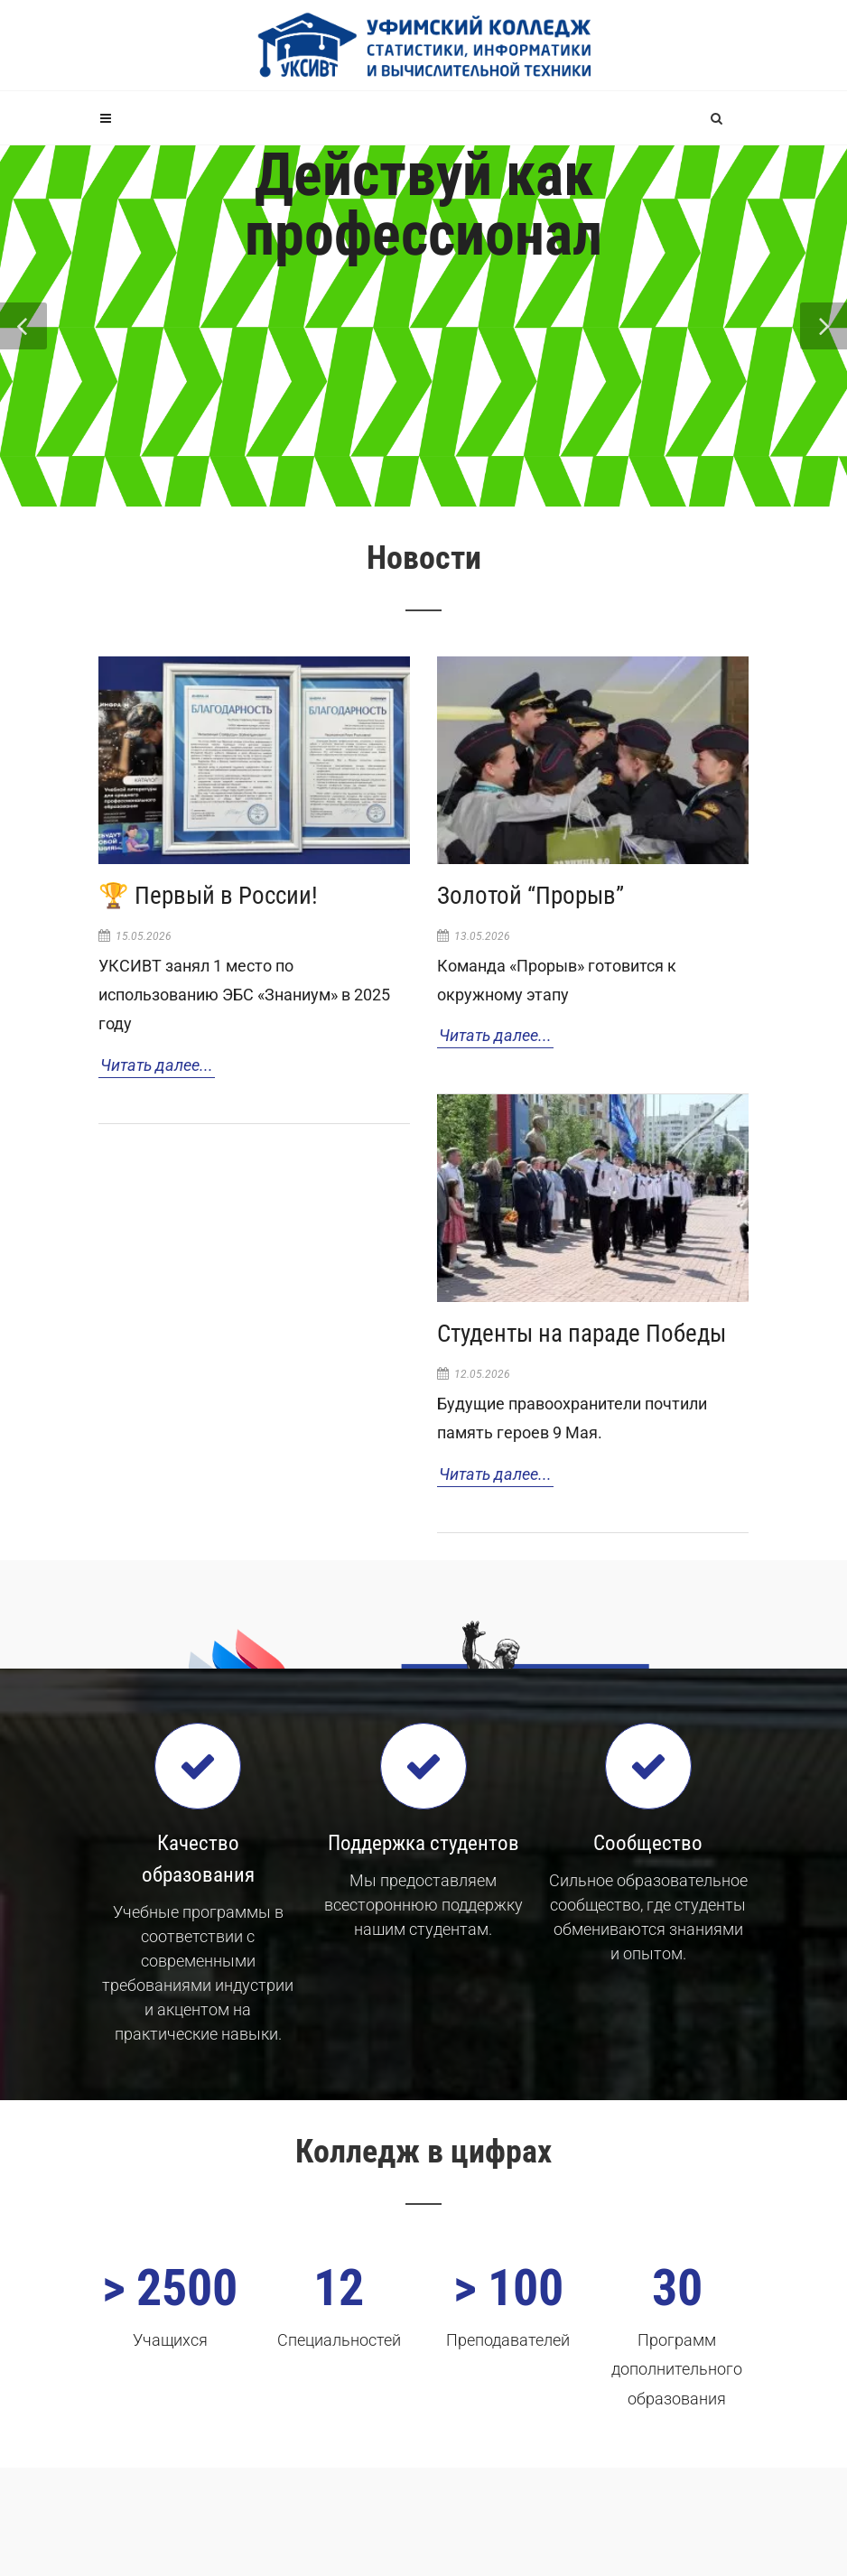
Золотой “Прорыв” (530, 895)
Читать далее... (156, 1065)
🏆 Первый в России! (208, 895)
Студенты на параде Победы (581, 1333)
